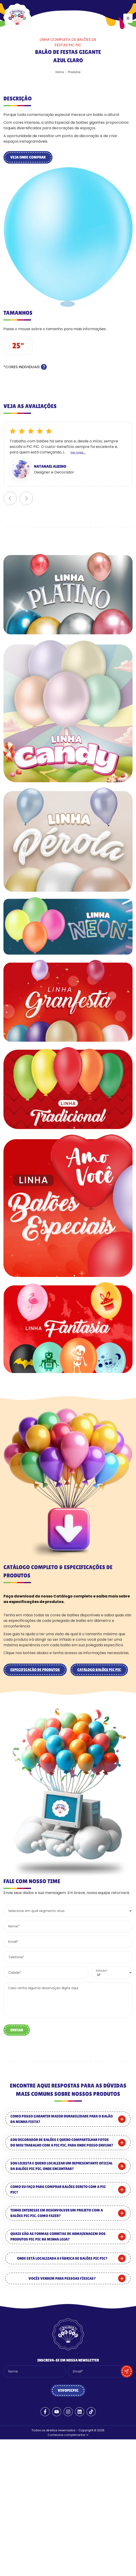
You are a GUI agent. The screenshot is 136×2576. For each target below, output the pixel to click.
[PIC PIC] (17, 29)
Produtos (74, 72)
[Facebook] (45, 2411)
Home (59, 72)
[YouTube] (56, 2411)
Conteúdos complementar (68, 2435)
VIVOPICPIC (68, 2390)
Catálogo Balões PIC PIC (99, 1669)
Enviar (16, 2030)
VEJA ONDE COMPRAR (28, 157)
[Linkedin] (79, 2411)
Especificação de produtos (35, 1669)
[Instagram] (68, 2411)
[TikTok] (91, 2411)
